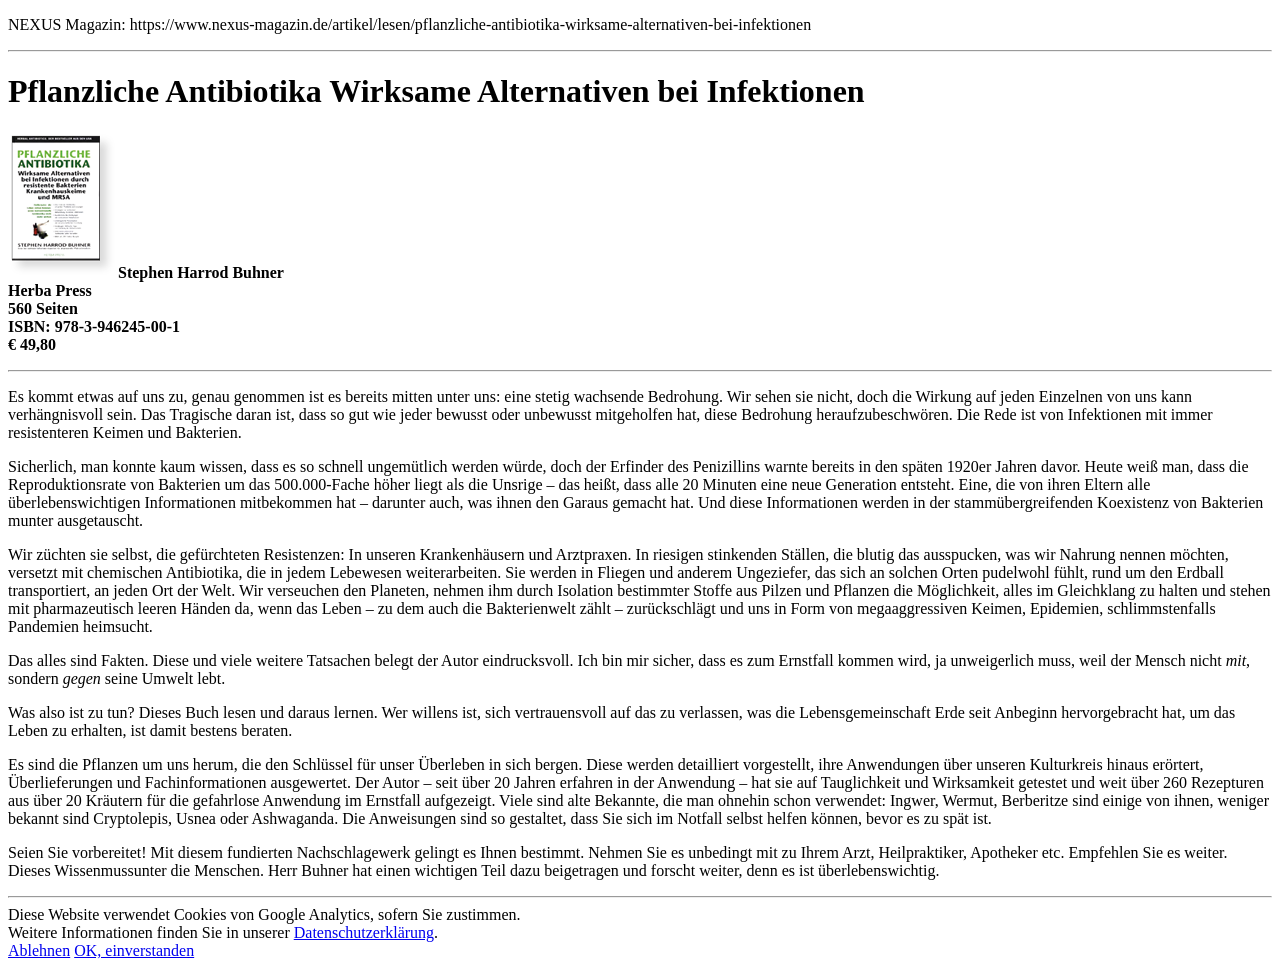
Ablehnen (39, 950)
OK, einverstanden (134, 950)
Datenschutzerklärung (364, 932)
